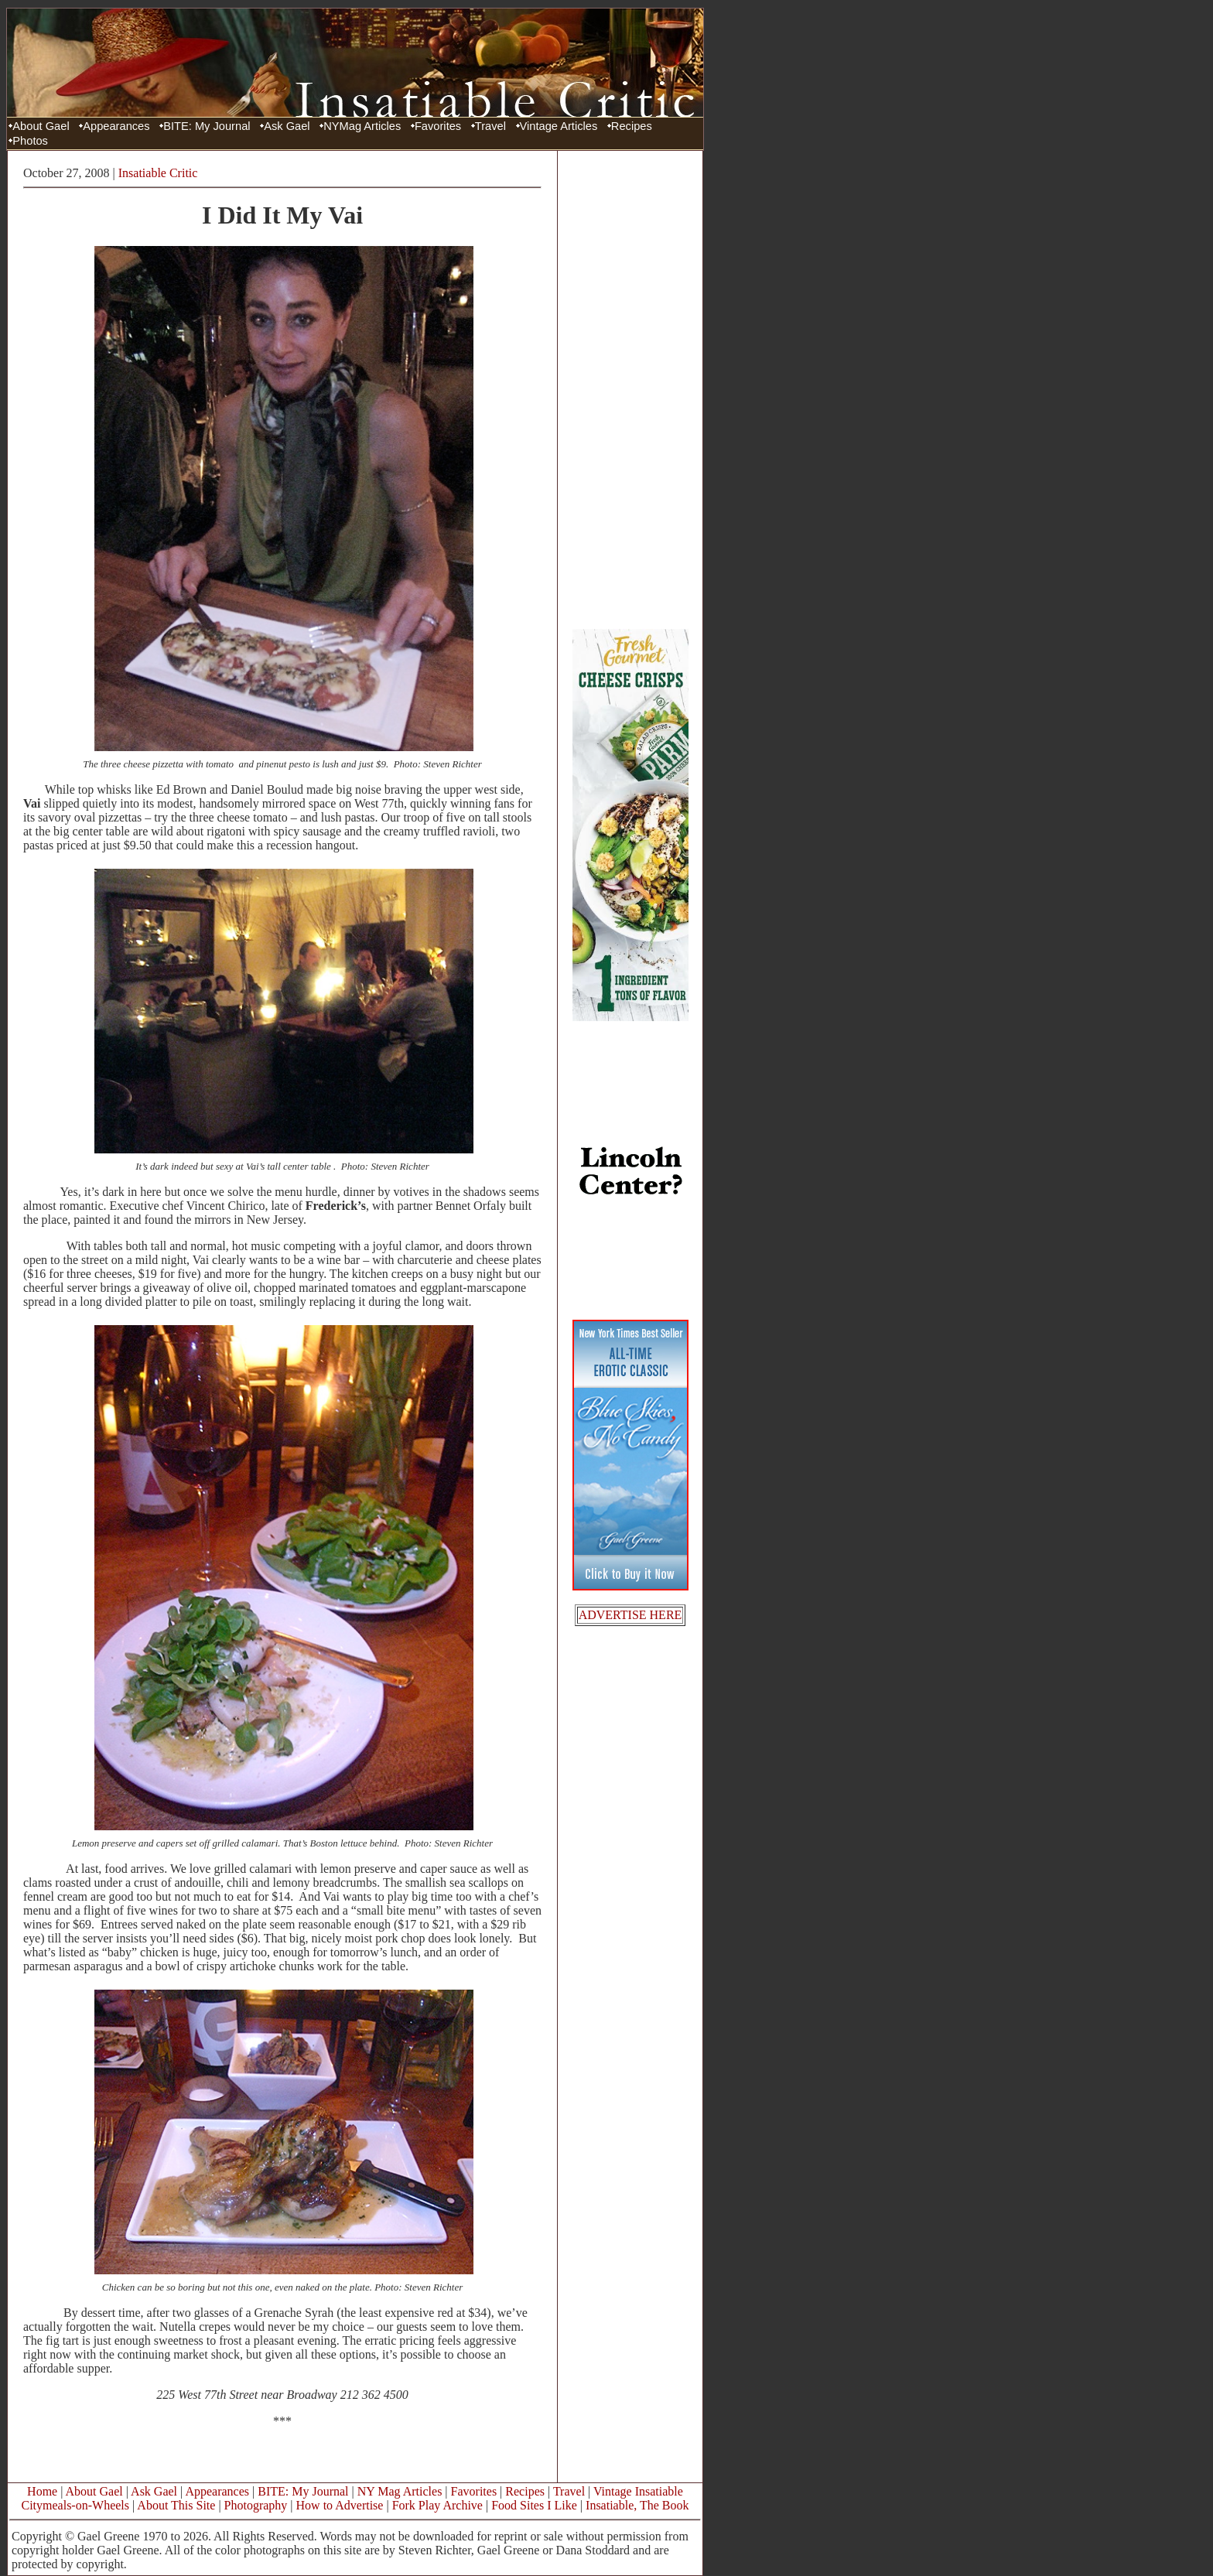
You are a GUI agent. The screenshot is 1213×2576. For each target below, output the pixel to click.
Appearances (116, 126)
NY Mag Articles (399, 2491)
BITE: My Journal (206, 126)
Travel (490, 126)
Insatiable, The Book (637, 2505)
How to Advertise (340, 2505)
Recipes (631, 126)
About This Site (176, 2505)
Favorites (438, 126)
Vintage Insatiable (638, 2491)
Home (42, 2491)
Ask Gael (286, 126)
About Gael (40, 126)
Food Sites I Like (534, 2505)
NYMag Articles (362, 126)
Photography (256, 2505)
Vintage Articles (559, 126)
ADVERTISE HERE (630, 1614)
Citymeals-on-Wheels (75, 2505)
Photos (30, 141)
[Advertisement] (630, 389)
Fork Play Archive (437, 2505)
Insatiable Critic (158, 172)
